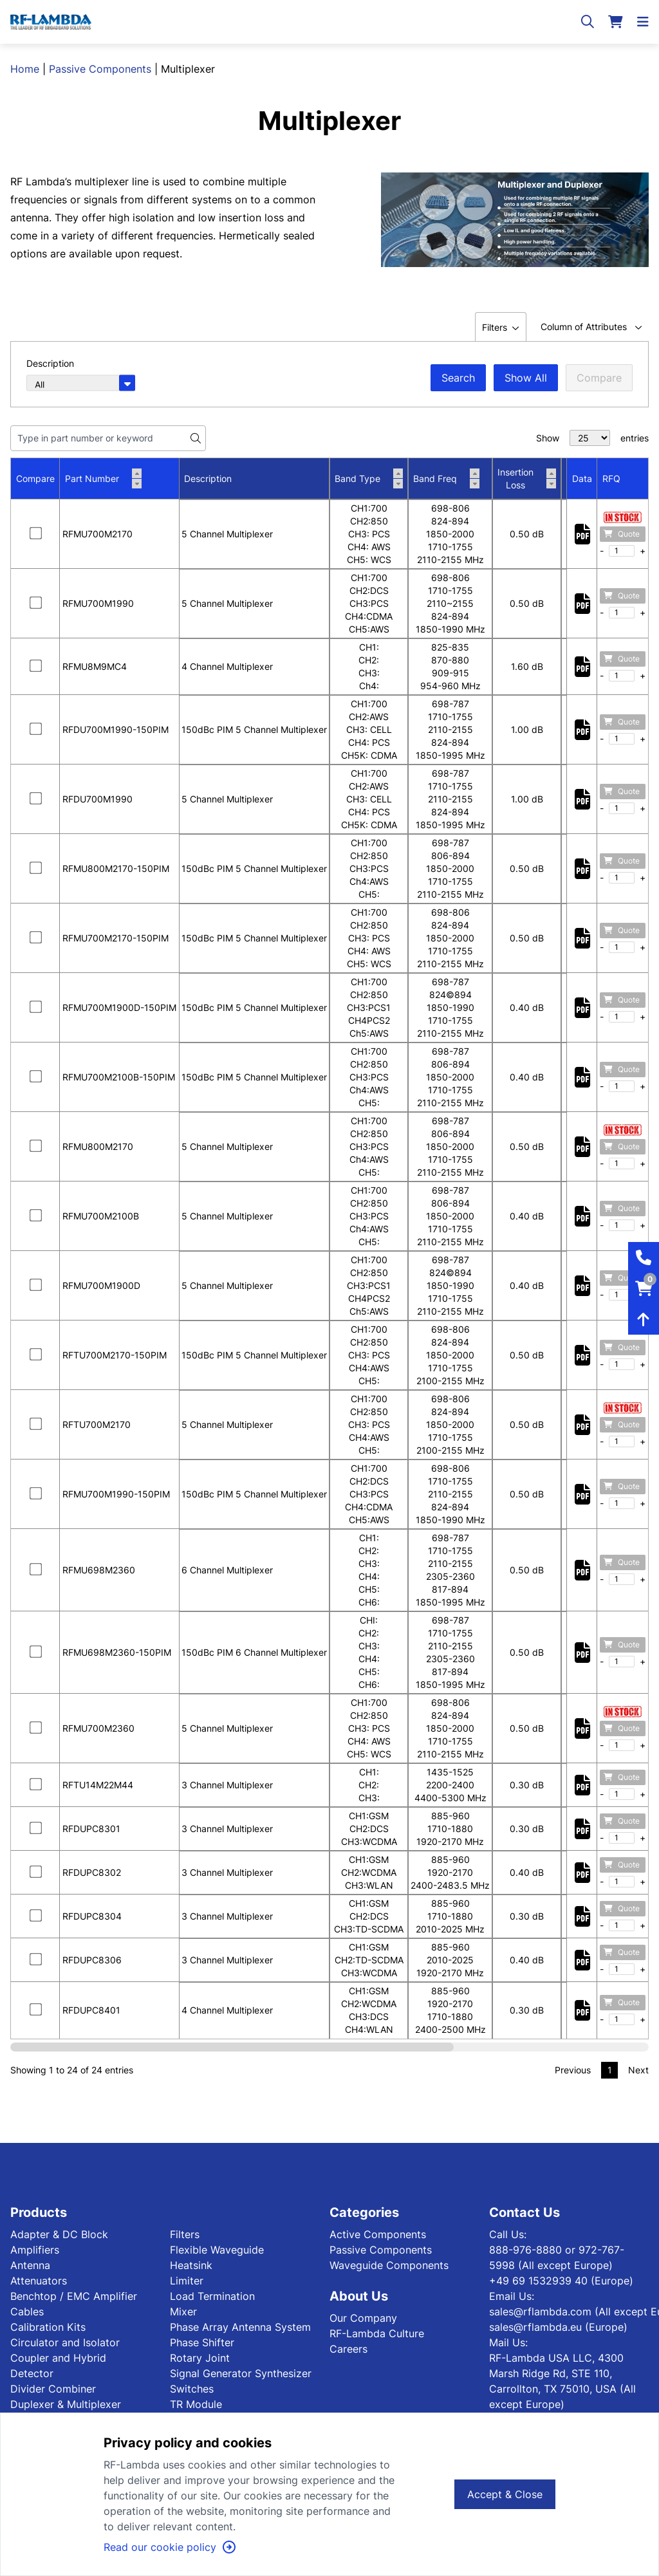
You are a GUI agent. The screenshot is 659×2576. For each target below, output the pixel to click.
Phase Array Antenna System (240, 2327)
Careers (348, 2348)
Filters (185, 2234)
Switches (192, 2388)
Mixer (183, 2311)
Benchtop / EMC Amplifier (73, 2296)
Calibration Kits (48, 2327)
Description (208, 478)
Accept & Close (505, 2494)
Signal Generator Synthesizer (240, 2373)
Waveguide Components (389, 2265)
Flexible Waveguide (217, 2249)
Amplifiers (34, 2249)
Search (458, 377)
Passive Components (100, 68)
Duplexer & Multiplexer (65, 2404)
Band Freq (446, 478)
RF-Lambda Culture (377, 2333)
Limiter (186, 2280)
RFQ (611, 478)
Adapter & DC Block (59, 2234)
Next (638, 2069)
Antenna (30, 2265)
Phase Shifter (202, 2342)
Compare (599, 377)
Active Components (378, 2234)
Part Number (103, 478)
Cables (27, 2311)
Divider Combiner (53, 2388)
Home (24, 68)
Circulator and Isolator (65, 2342)
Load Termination (212, 2296)
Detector (31, 2373)
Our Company (363, 2318)
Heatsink (191, 2265)
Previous (573, 2069)
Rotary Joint (200, 2357)
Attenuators (38, 2280)
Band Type (369, 478)
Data (582, 478)
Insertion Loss (526, 478)
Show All (526, 377)
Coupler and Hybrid (58, 2357)
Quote (622, 534)
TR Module (196, 2404)
